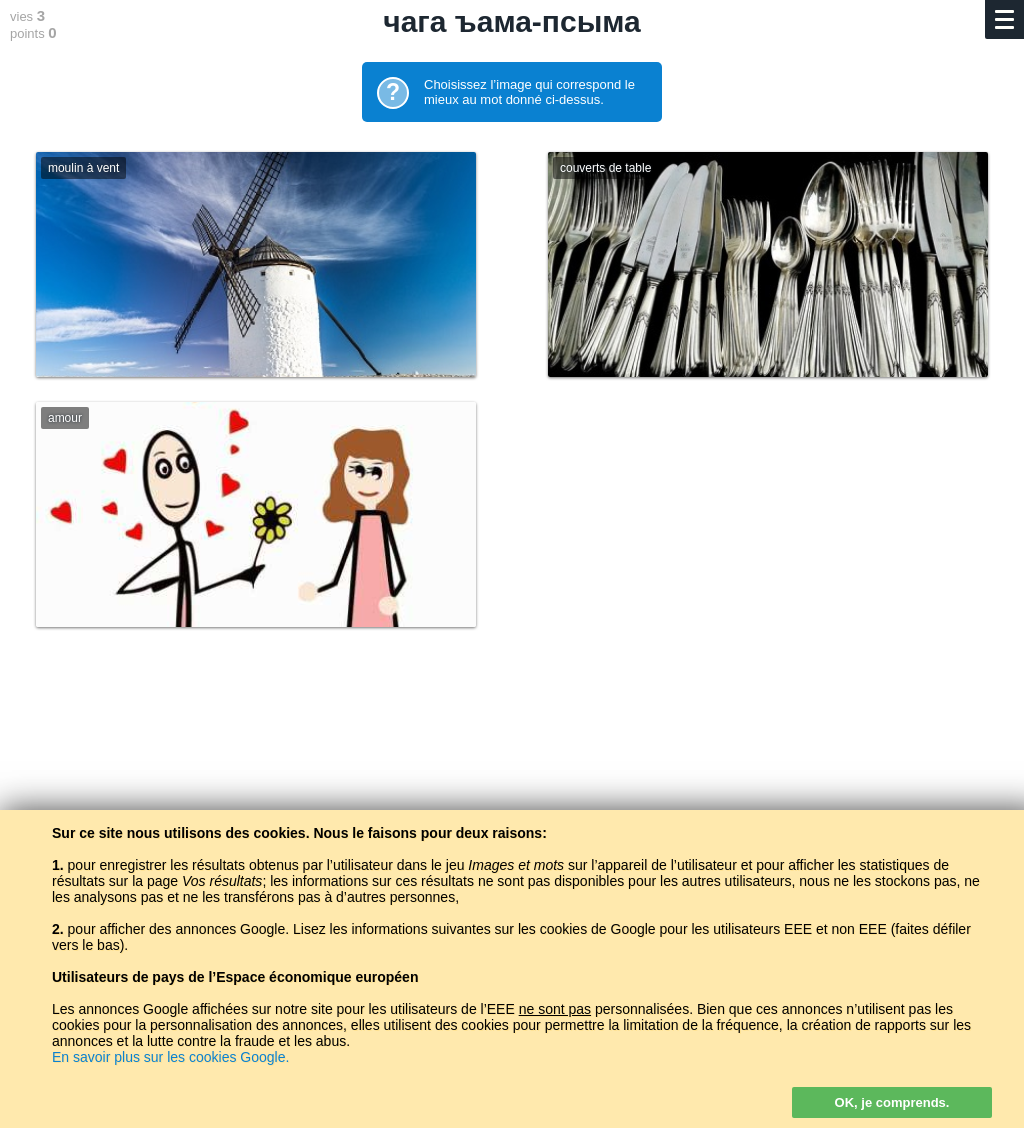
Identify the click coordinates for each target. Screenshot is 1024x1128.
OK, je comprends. (892, 1102)
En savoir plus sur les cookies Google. (170, 1057)
